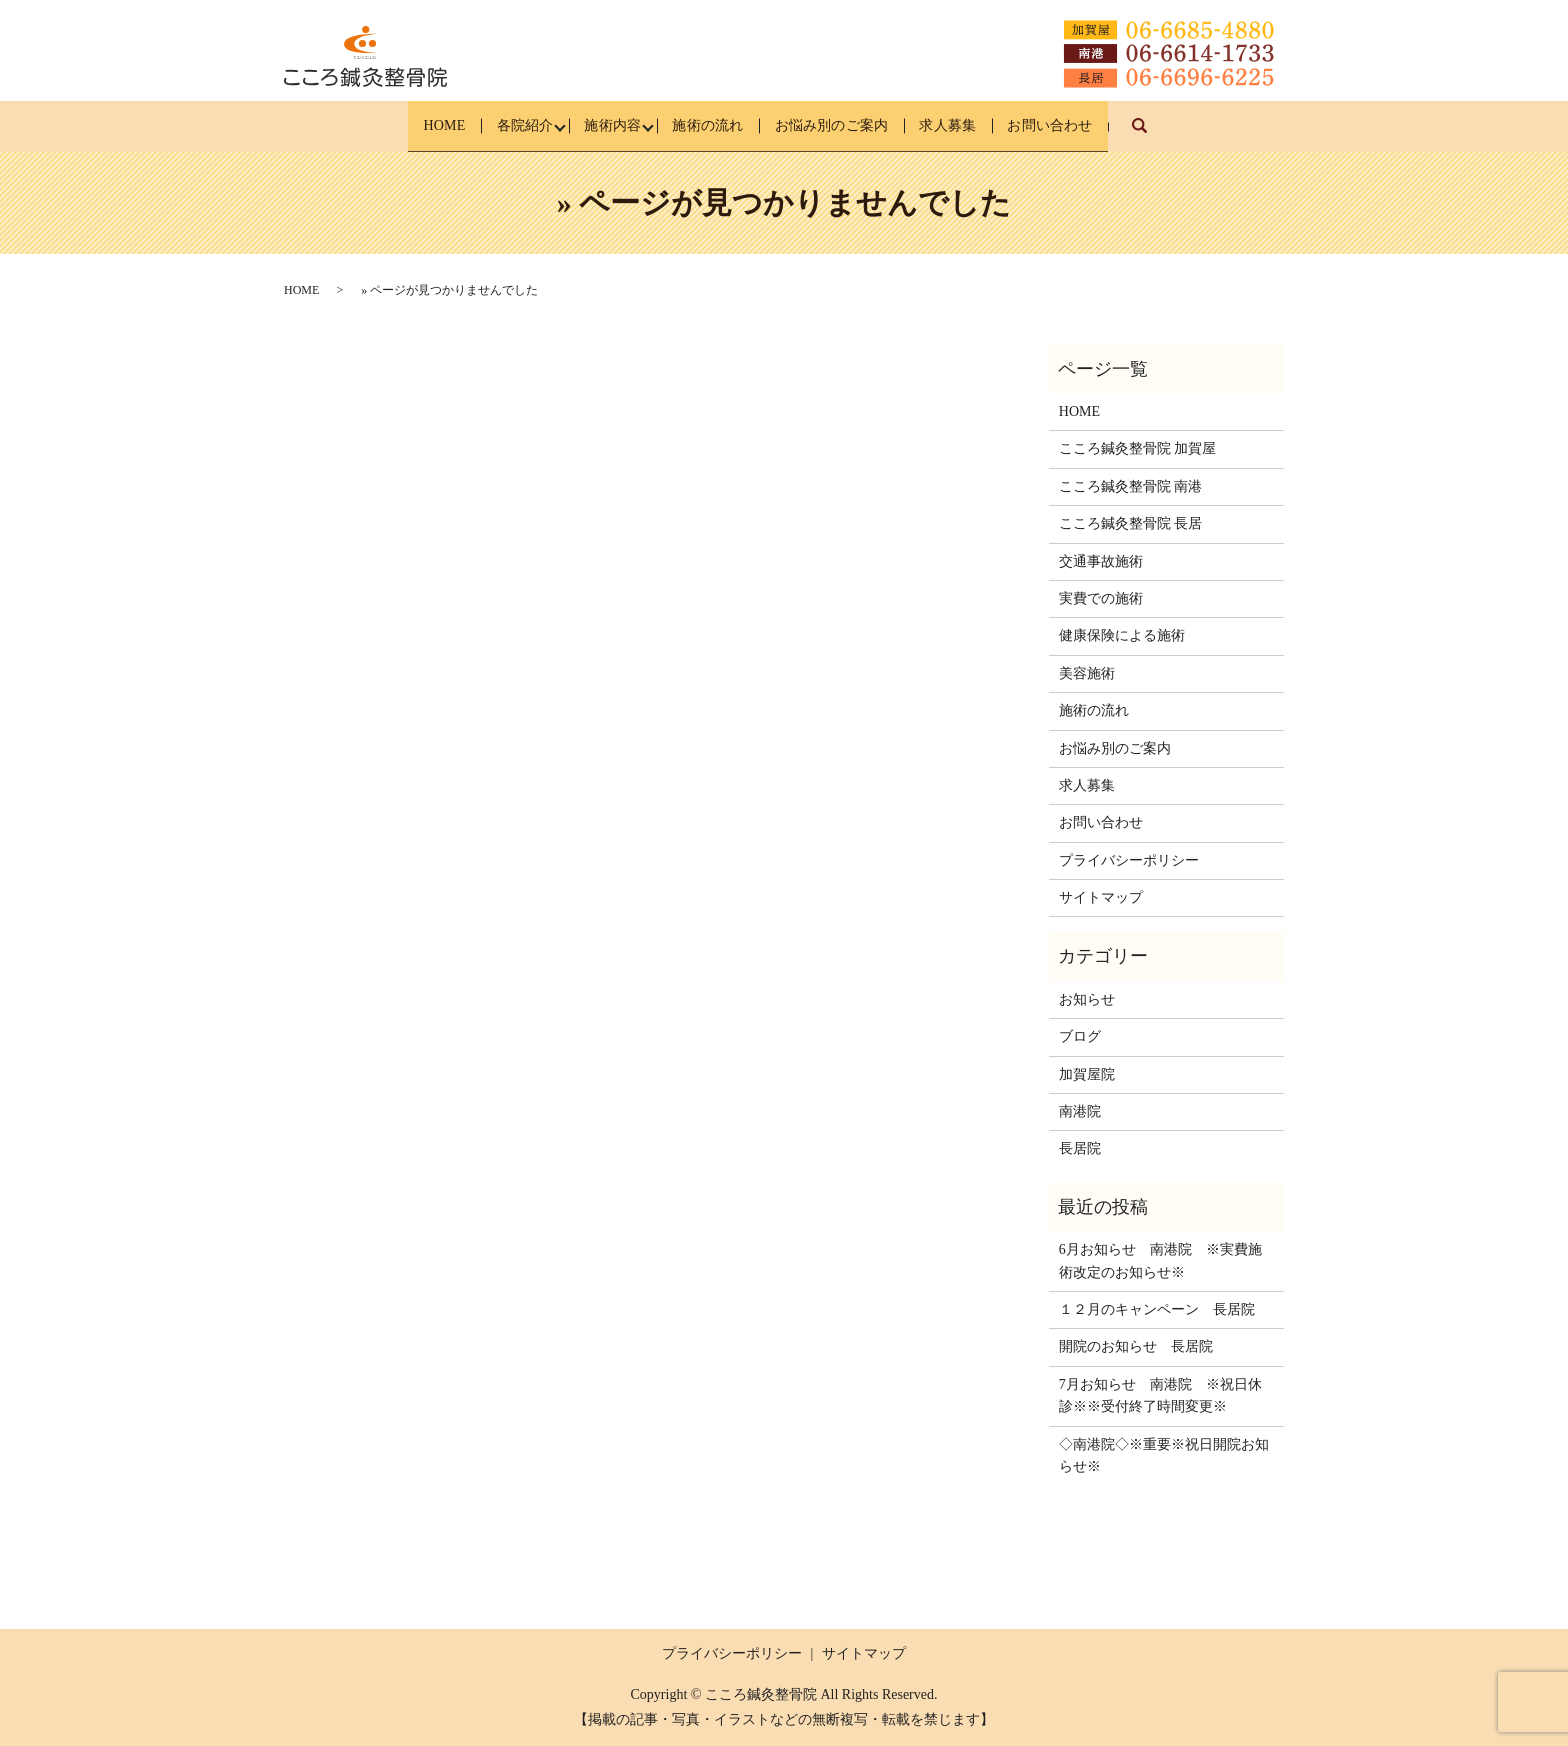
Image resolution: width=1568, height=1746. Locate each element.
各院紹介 (494, 125)
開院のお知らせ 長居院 (1136, 1346)
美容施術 (1087, 673)
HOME (399, 125)
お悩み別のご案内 (845, 125)
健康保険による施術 (1122, 635)
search (1201, 135)
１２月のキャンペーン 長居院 (1157, 1309)
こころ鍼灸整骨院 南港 (1131, 486)
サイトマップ (1101, 897)
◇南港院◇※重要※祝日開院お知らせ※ (1164, 1454)
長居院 (1080, 1148)
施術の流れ (705, 125)
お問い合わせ (1094, 125)
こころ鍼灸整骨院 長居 (1131, 523)
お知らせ (1087, 999)
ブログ (1080, 1036)
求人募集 (977, 125)
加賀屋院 (1087, 1074)
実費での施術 (1101, 598)
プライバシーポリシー (1129, 860)
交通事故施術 (1101, 561)
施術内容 (596, 125)
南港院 (1080, 1111)
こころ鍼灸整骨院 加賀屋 (1138, 448)
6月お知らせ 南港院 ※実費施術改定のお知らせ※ (1160, 1260)
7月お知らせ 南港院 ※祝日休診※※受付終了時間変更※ (1160, 1395)
